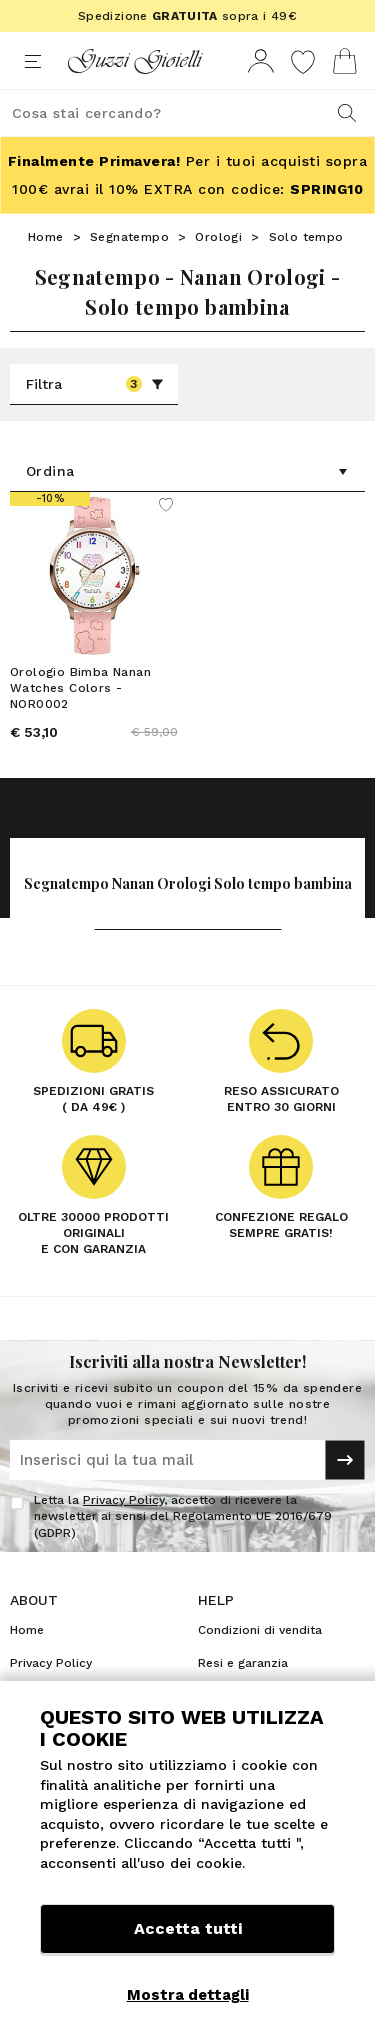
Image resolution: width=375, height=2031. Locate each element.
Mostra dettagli (188, 1995)
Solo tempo (306, 237)
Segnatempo (129, 237)
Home (46, 237)
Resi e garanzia (243, 1663)
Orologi (218, 237)
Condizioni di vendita (260, 1630)
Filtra (95, 384)
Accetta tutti (188, 1928)
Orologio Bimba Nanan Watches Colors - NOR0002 (80, 688)
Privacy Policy (123, 1500)
